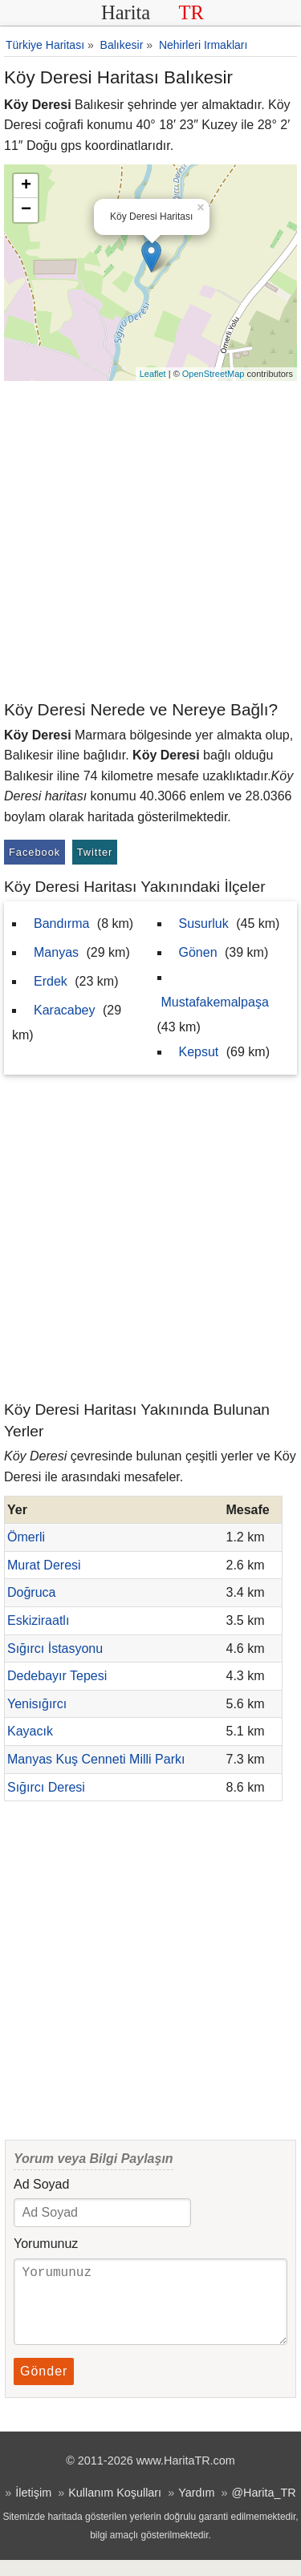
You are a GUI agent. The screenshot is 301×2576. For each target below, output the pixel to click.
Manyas (56, 952)
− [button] (26, 210)
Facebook (34, 852)
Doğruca (31, 1592)
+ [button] (26, 186)
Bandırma (61, 923)
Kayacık (30, 1731)
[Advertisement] (150, 539)
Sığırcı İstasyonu (55, 1648)
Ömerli (26, 1537)
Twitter (95, 852)
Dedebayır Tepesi (57, 1676)
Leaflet (153, 374)
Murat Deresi (44, 1565)
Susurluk (204, 923)
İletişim (33, 2508)
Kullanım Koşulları (114, 2508)
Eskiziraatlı (38, 1620)
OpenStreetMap (213, 374)
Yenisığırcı (37, 1704)
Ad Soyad (41, 2184)
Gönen (198, 952)
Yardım (196, 2508)
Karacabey (65, 1010)
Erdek (50, 981)
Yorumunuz (46, 2243)
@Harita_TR (263, 2508)
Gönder (43, 2387)
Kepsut (199, 1052)
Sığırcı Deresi (46, 1787)
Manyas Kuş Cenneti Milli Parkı (96, 1759)
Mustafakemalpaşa (215, 1002)
